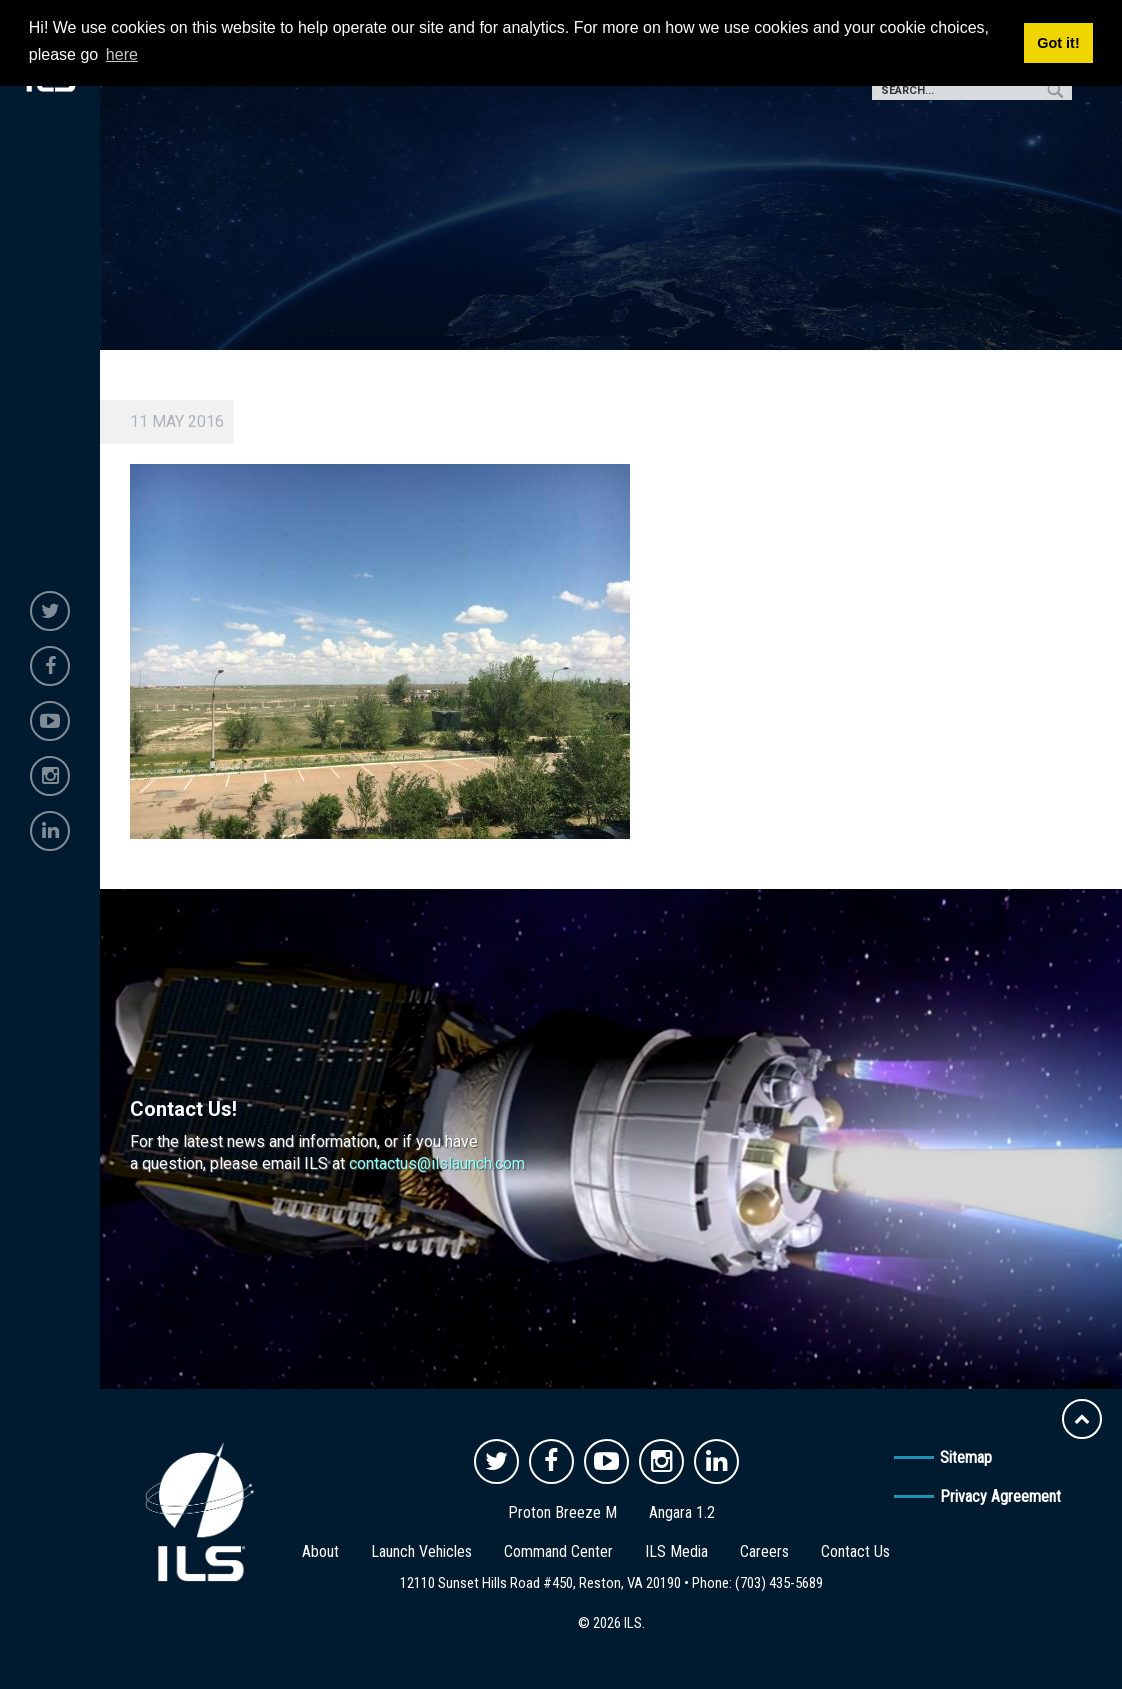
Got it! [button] (1058, 43)
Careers (764, 1551)
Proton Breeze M (562, 1512)
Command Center (558, 1551)
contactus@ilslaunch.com (437, 1163)
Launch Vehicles (421, 1551)
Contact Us (855, 1551)
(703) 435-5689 (779, 1583)
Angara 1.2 (682, 1512)
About (320, 1551)
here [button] (122, 54)
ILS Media (676, 1551)
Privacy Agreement (1000, 1496)
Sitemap (966, 1457)
